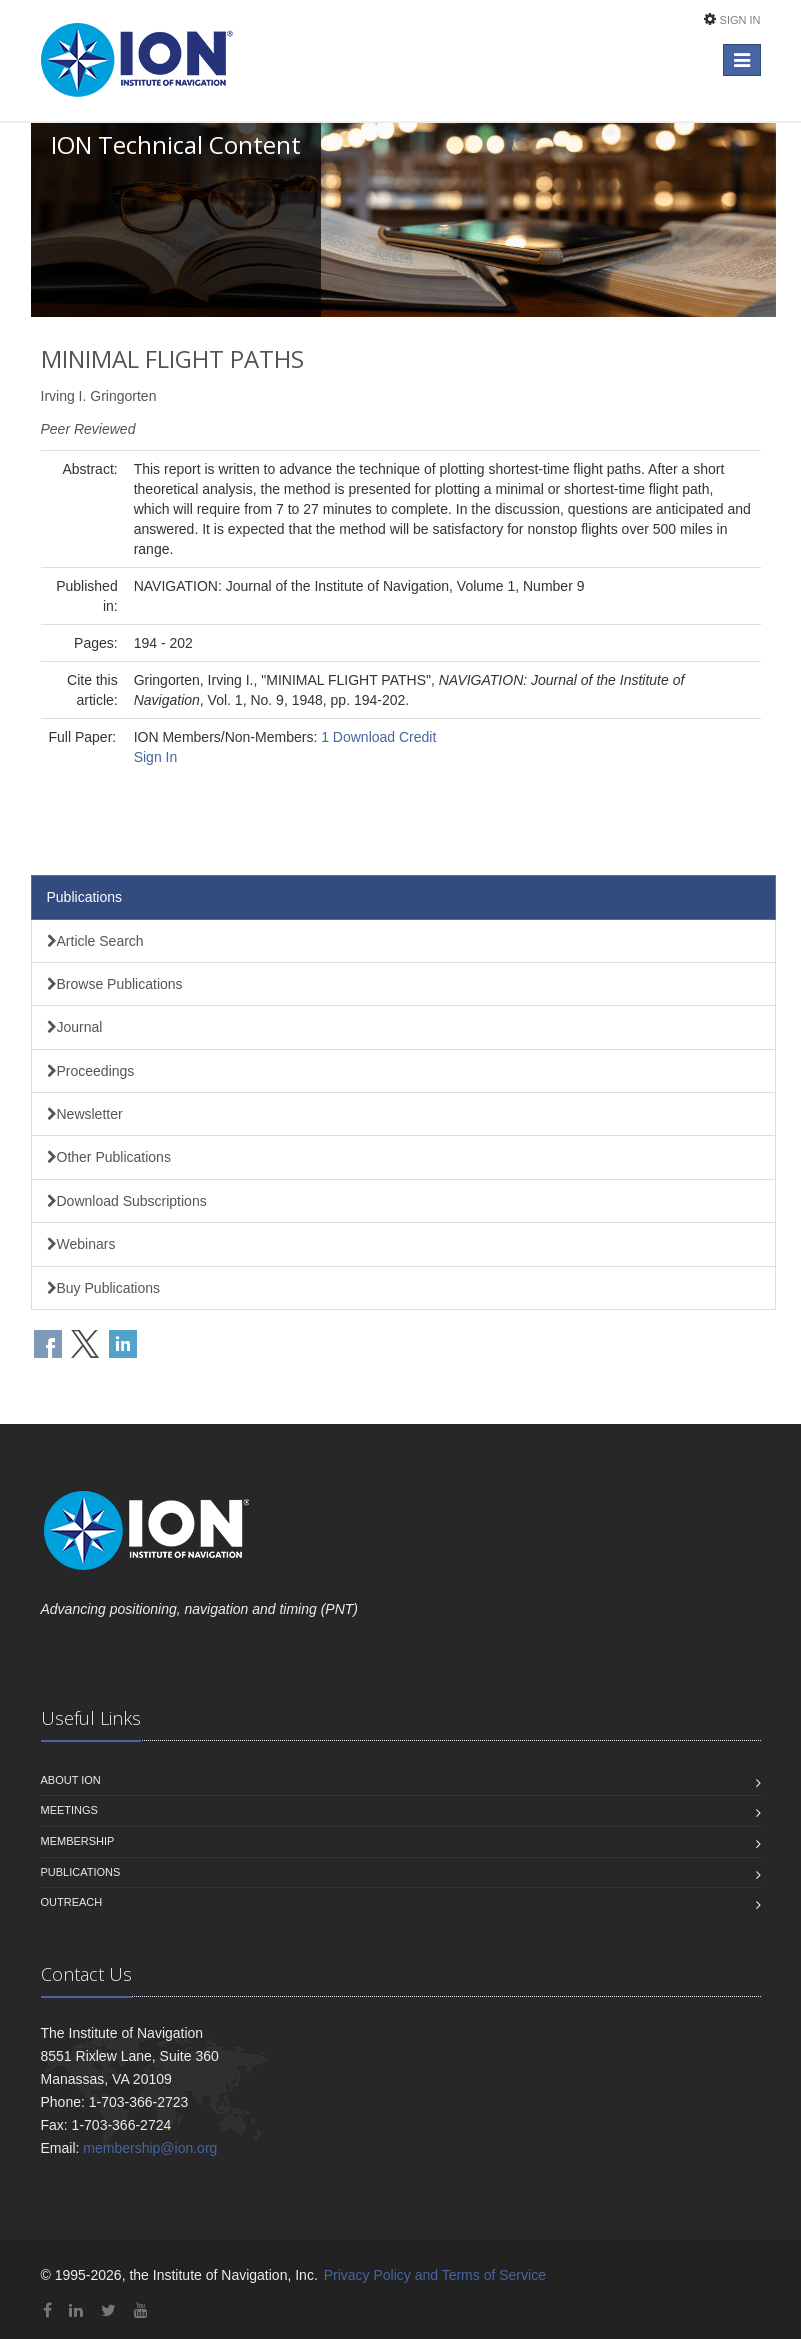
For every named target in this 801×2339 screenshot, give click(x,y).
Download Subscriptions (127, 1201)
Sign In (740, 20)
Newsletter (85, 1114)
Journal (75, 1027)
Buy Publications (104, 1288)
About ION (71, 1780)
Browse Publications (115, 984)
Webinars (81, 1244)
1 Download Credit (378, 737)
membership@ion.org (150, 2148)
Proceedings (91, 1071)
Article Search (95, 941)
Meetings (69, 1810)
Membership (78, 1841)
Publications (85, 897)
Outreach (72, 1902)
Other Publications (109, 1157)
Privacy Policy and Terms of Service (435, 2275)
